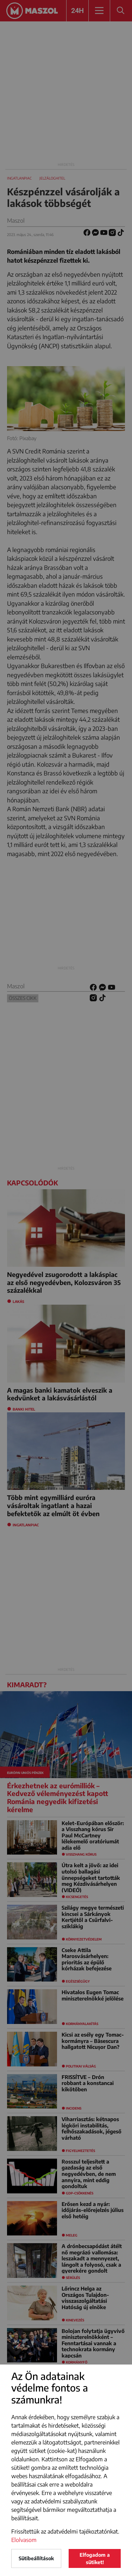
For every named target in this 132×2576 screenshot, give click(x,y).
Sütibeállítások (36, 2558)
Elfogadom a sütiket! (95, 2558)
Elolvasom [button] (24, 2539)
